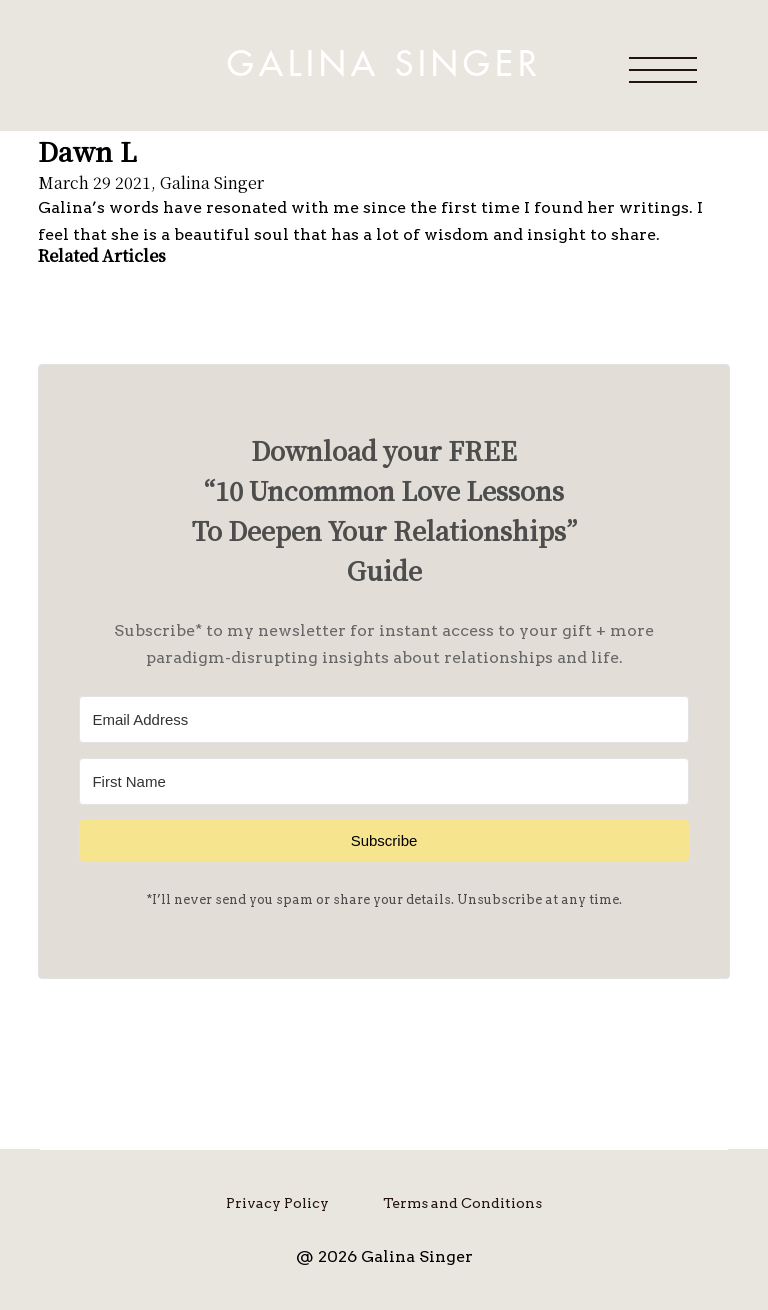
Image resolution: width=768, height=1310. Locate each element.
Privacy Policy (277, 1203)
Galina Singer (384, 65)
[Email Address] (383, 719)
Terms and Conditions (462, 1203)
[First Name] (383, 781)
